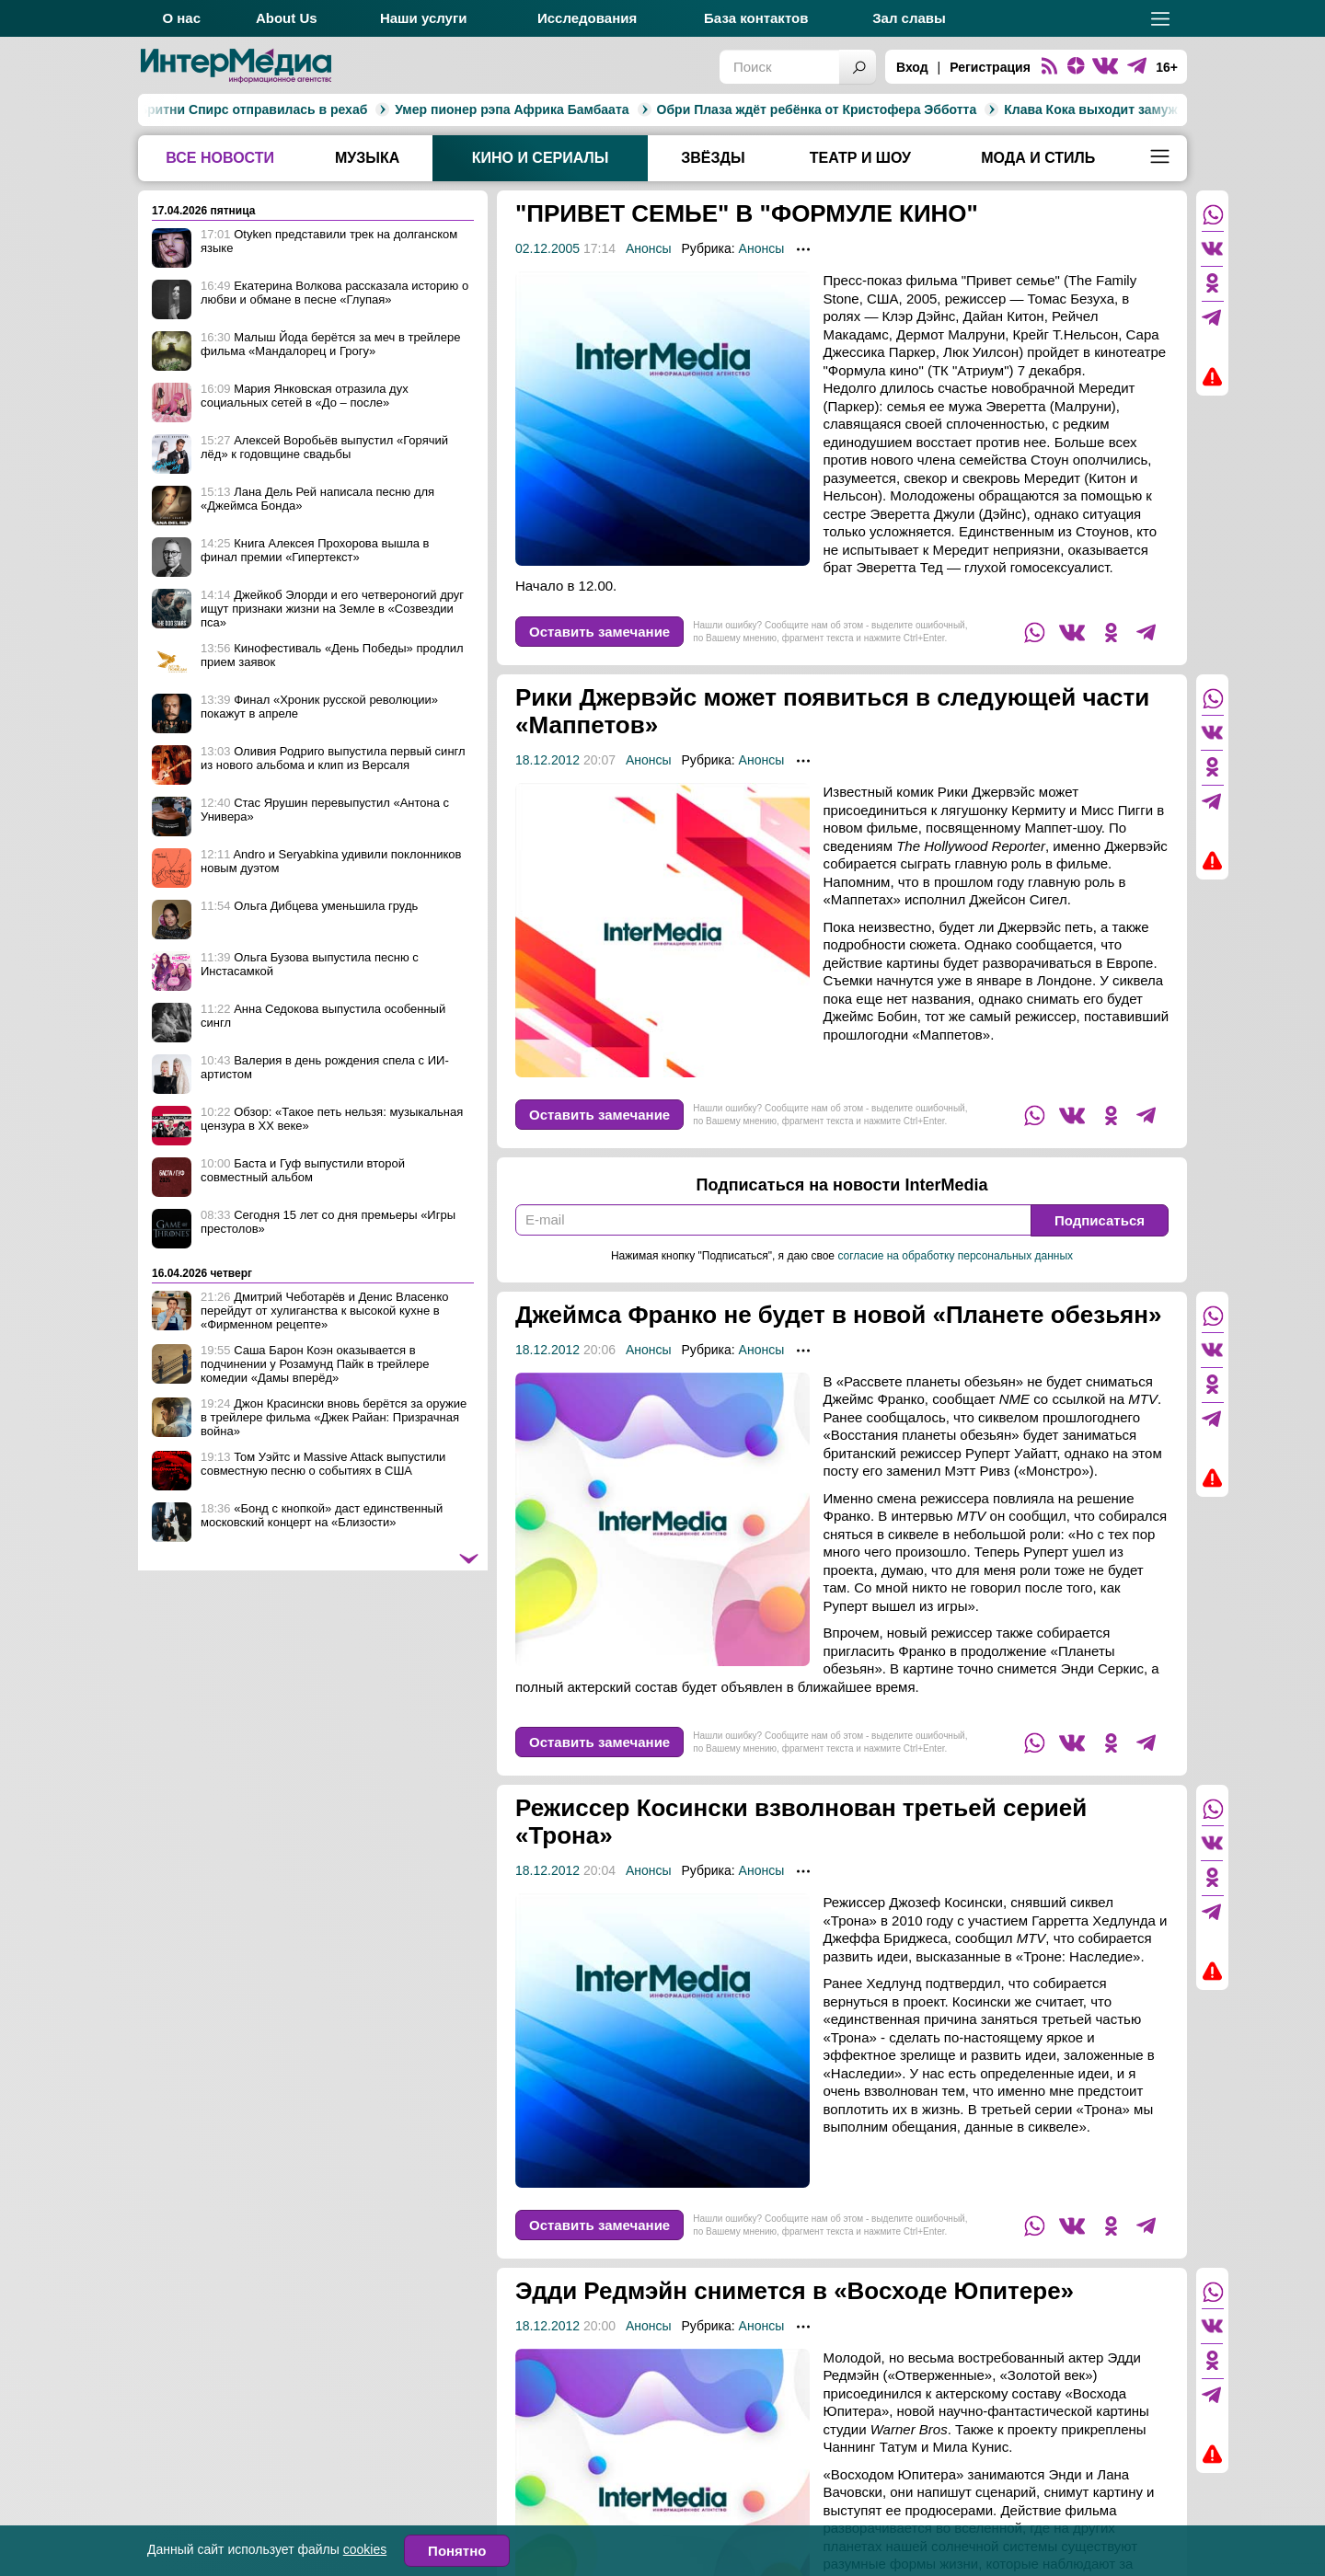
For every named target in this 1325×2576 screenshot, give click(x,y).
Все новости (220, 158)
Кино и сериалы (540, 158)
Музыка (367, 158)
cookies (364, 2549)
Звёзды (712, 158)
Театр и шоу (860, 158)
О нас (181, 18)
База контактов (756, 18)
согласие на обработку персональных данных (955, 1255)
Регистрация (990, 67)
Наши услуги (423, 18)
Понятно (457, 2551)
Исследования (587, 18)
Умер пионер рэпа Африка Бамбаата (322, 109)
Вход (912, 67)
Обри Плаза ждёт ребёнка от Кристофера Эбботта (627, 109)
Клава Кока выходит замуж (900, 109)
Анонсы (649, 248)
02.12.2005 (547, 248)
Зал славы (909, 18)
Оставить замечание (599, 631)
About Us (286, 18)
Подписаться (1099, 1220)
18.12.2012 (547, 760)
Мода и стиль (1038, 158)
